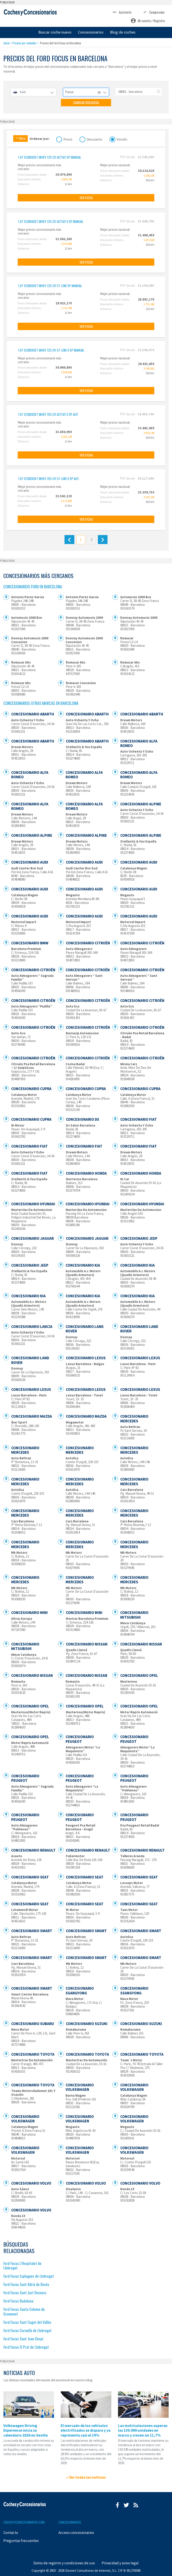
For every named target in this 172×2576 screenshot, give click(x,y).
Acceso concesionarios (76, 2532)
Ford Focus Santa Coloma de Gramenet (24, 2311)
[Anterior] (69, 539)
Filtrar (20, 138)
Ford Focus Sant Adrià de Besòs (26, 2284)
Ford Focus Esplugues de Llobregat (28, 2276)
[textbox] (33, 92)
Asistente (121, 12)
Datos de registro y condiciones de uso (64, 2563)
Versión (122, 139)
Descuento (94, 139)
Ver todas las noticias (87, 2477)
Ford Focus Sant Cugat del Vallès (27, 2322)
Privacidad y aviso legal (120, 2563)
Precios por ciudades (25, 43)
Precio (67, 139)
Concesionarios (90, 32)
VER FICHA (86, 197)
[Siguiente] (103, 539)
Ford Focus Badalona (18, 2301)
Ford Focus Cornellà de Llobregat (27, 2330)
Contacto (10, 2532)
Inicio (7, 43)
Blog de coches (122, 32)
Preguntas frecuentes (21, 2540)
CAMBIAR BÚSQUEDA (86, 102)
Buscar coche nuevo (54, 32)
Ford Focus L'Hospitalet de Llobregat (22, 2265)
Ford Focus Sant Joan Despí (23, 2338)
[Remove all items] (99, 92)
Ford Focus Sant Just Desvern (24, 2292)
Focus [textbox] (69, 92)
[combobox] (33, 92)
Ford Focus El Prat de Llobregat (26, 2347)
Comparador (153, 12)
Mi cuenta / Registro (148, 20)
